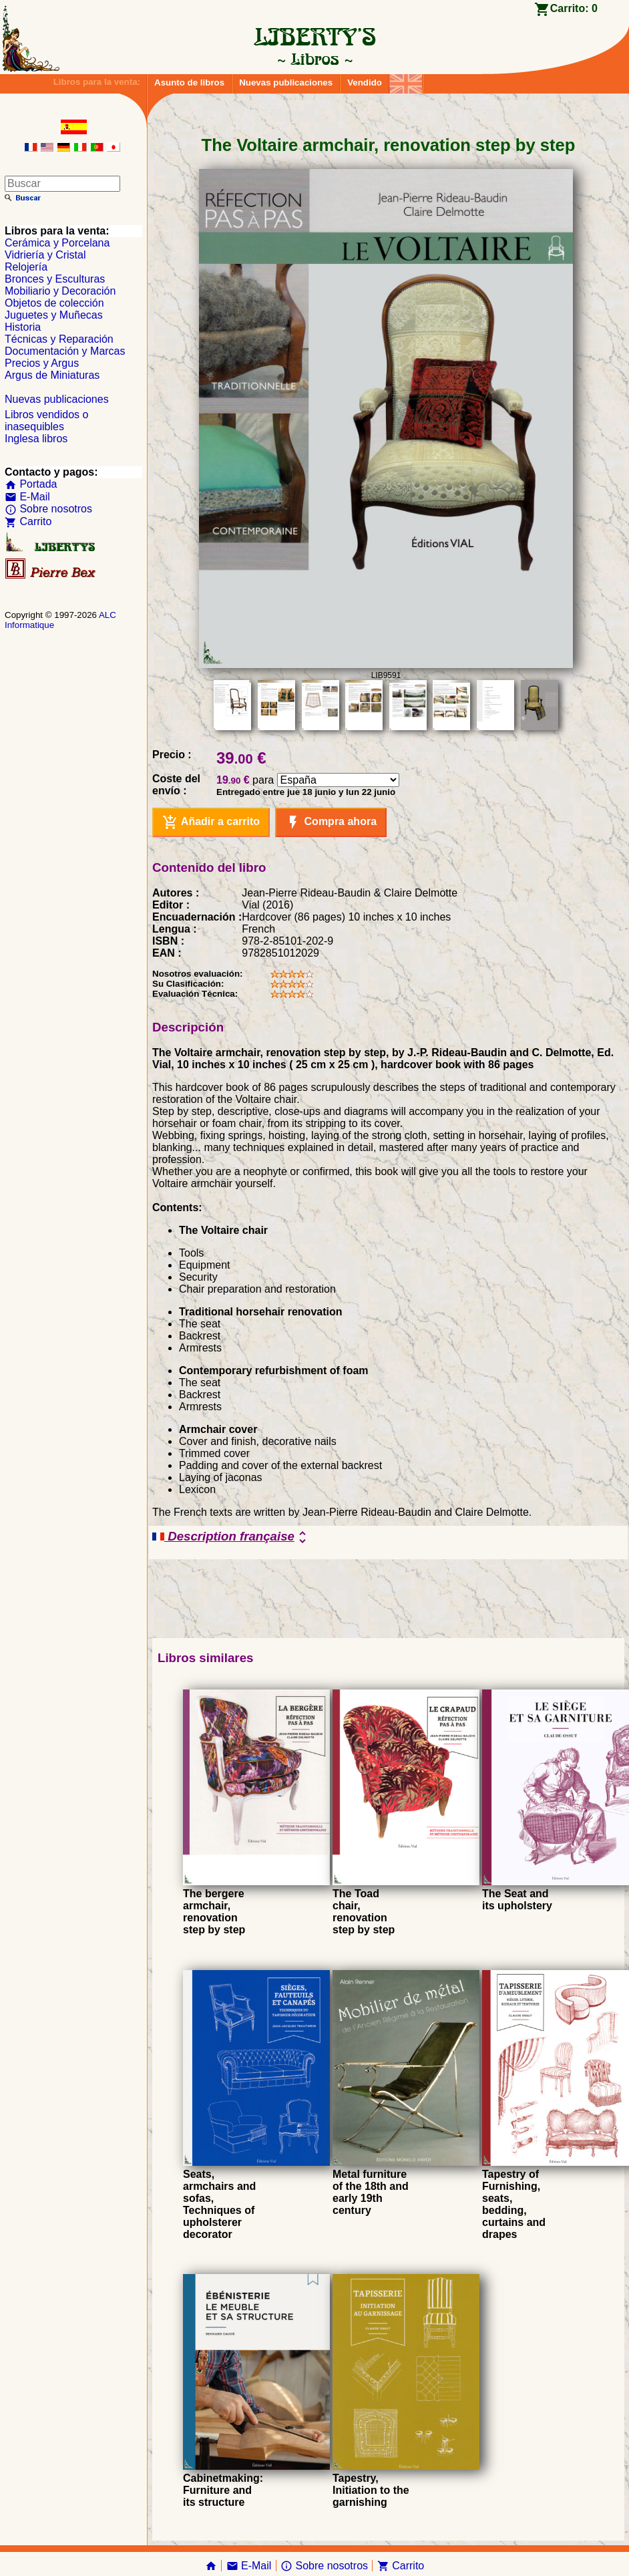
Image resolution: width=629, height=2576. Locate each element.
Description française (231, 1537)
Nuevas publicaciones (286, 82)
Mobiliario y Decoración (60, 291)
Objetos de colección (54, 303)
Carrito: (574, 8)
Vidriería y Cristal (45, 255)
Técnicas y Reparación (59, 339)
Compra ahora (331, 822)
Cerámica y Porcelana (57, 243)
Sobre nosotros (48, 508)
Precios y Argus (42, 363)
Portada (31, 484)
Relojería (26, 267)
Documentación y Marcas (65, 351)
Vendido (364, 82)
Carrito (28, 521)
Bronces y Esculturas (55, 279)
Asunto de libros (189, 82)
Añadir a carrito (211, 822)
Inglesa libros (36, 438)
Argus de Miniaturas (52, 375)
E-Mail (27, 496)
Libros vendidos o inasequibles (46, 420)
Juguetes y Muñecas (54, 315)
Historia (23, 327)
